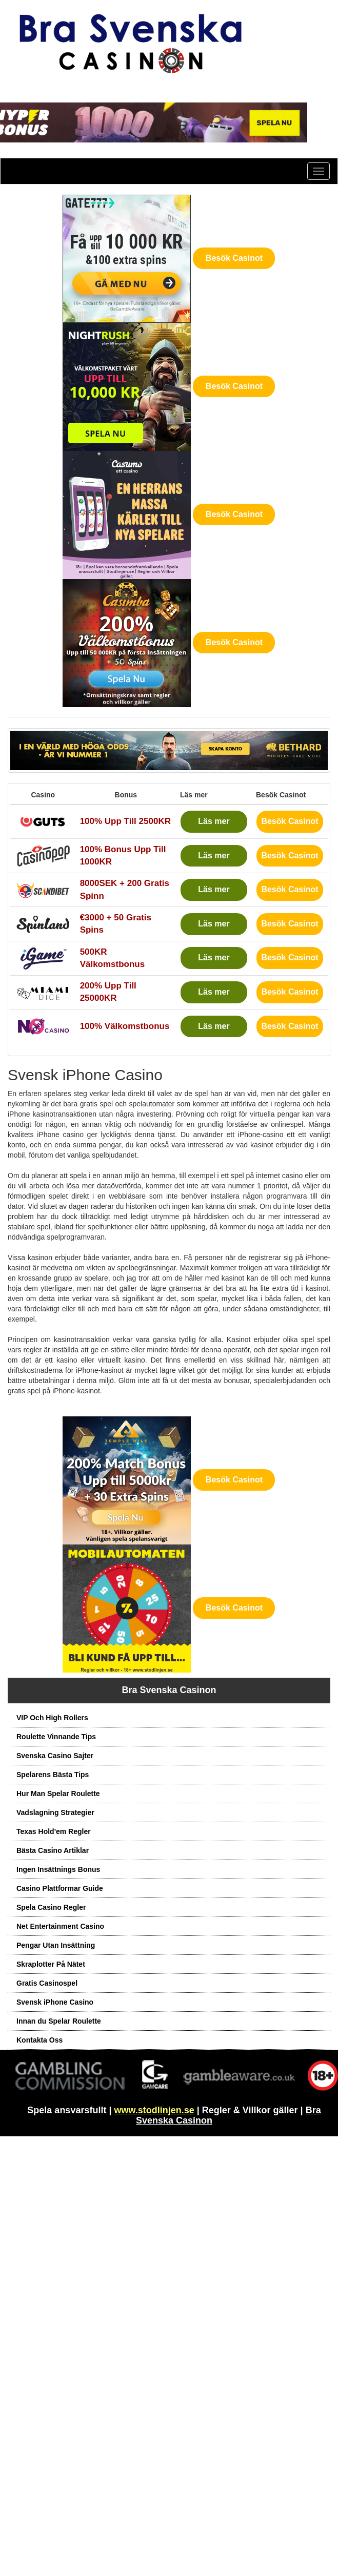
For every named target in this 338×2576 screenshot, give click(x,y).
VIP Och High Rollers (52, 1718)
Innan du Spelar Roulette (58, 2021)
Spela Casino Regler (51, 1907)
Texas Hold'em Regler (53, 1831)
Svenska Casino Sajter (54, 1755)
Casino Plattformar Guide (59, 1888)
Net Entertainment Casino (60, 1926)
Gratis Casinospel (46, 1983)
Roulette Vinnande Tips (56, 1737)
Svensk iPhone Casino (54, 2002)
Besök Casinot (234, 258)
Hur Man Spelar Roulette (58, 1793)
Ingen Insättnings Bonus (58, 1869)
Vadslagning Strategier (55, 1812)
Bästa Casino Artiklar (52, 1850)
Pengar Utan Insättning (55, 1945)
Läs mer (213, 821)
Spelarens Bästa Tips (52, 1774)
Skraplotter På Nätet (50, 1964)
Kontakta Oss (39, 2040)
